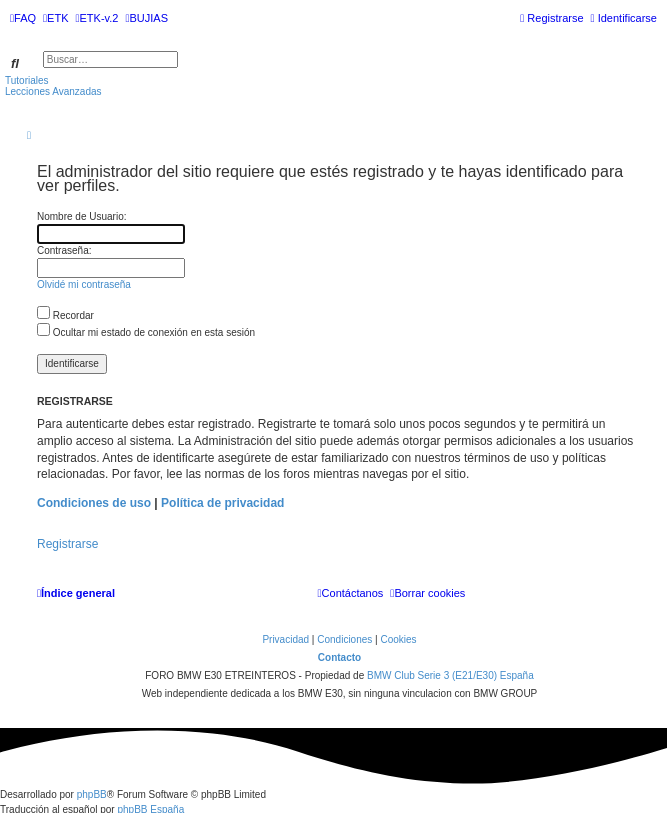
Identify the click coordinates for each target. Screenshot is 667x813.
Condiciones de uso (94, 503)
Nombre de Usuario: (81, 216)
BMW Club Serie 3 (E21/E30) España (450, 675)
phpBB (92, 794)
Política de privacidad (222, 503)
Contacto (339, 657)
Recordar (65, 315)
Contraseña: (64, 250)
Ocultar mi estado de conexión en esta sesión (146, 332)
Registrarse (67, 544)
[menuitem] (23, 18)
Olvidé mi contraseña (84, 284)
